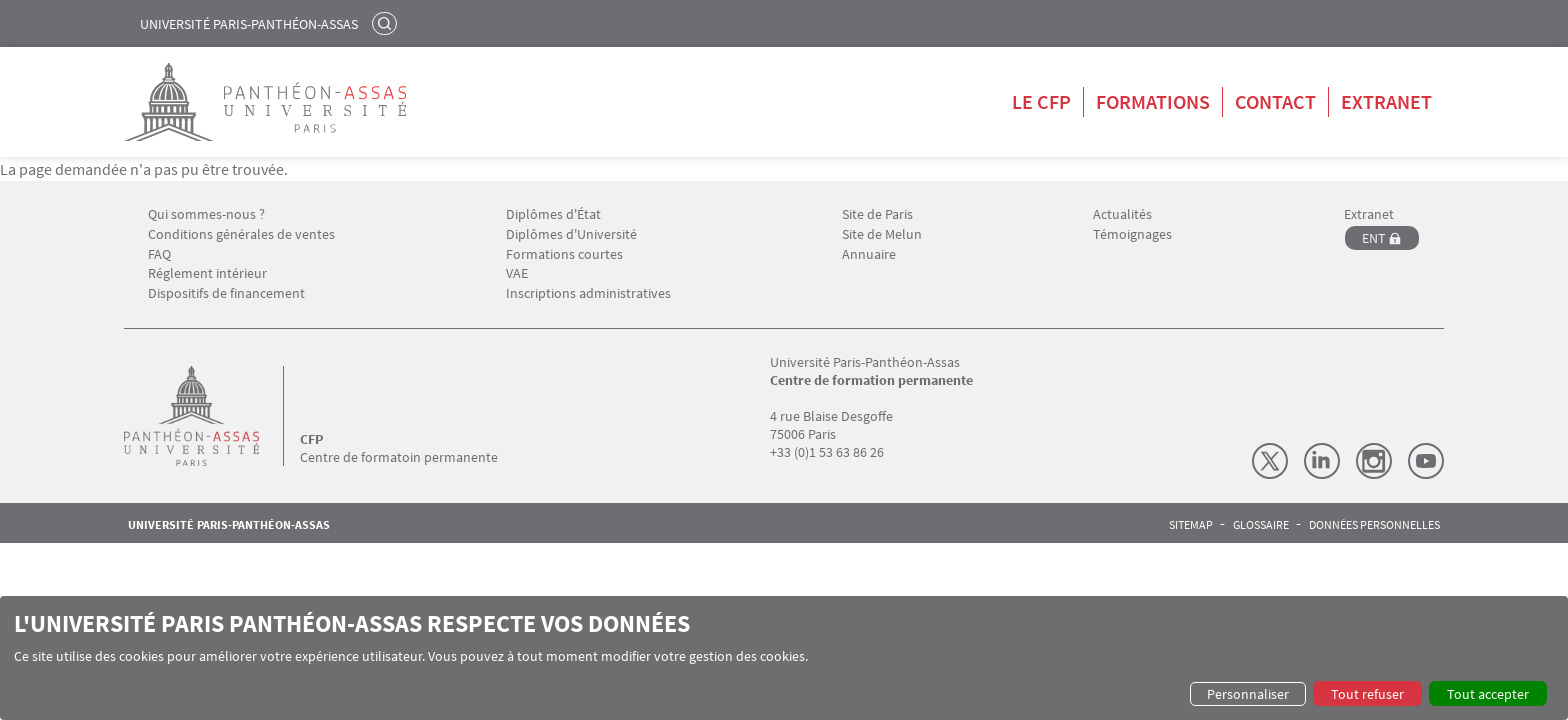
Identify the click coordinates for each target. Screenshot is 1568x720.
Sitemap (1191, 525)
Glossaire (1261, 525)
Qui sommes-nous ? (206, 214)
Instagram (1374, 461)
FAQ (159, 254)
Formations (1153, 101)
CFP (311, 439)
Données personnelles (1374, 525)
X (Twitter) (1270, 461)
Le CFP (1041, 101)
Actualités (1122, 214)
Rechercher (387, 23)
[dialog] (784, 658)
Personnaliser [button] (1248, 694)
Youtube (1426, 461)
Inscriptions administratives (588, 293)
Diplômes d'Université (571, 234)
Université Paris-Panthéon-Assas (249, 24)
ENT (1374, 238)
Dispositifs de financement (226, 293)
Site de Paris (877, 214)
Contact (1275, 101)
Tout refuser (1367, 694)
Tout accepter (1488, 694)
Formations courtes (564, 254)
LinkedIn (1322, 461)
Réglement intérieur (207, 273)
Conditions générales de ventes (241, 234)
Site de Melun (882, 234)
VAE (517, 273)
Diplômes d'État (553, 214)
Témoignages (1132, 234)
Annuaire (869, 254)
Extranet (1386, 101)
